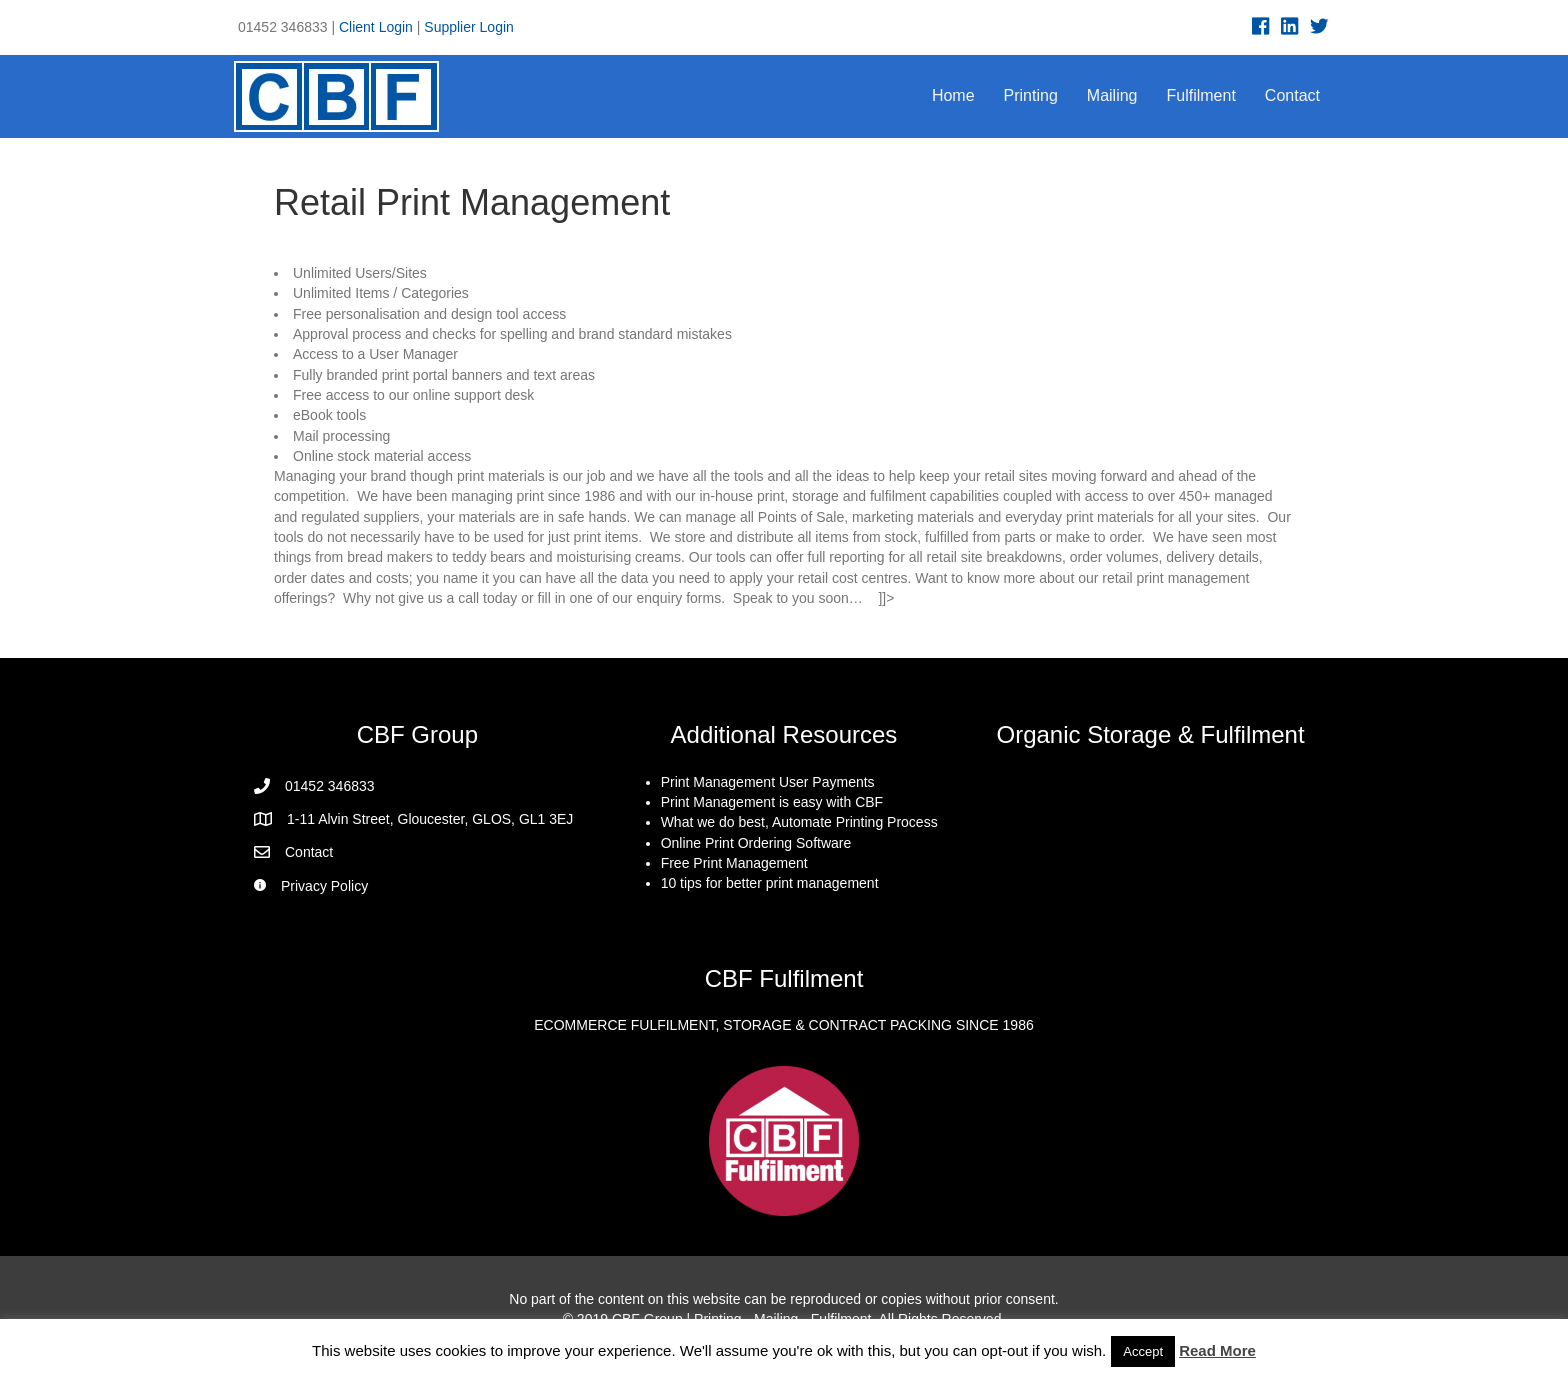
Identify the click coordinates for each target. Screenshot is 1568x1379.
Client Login (376, 27)
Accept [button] (1143, 1351)
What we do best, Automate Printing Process (799, 822)
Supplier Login (469, 27)
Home (953, 95)
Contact (1292, 95)
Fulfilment (1201, 95)
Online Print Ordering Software (756, 843)
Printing (1031, 95)
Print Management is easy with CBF (772, 802)
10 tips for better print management (770, 883)
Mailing (1112, 95)
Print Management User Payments (768, 782)
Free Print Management (734, 863)
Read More (1217, 1350)
